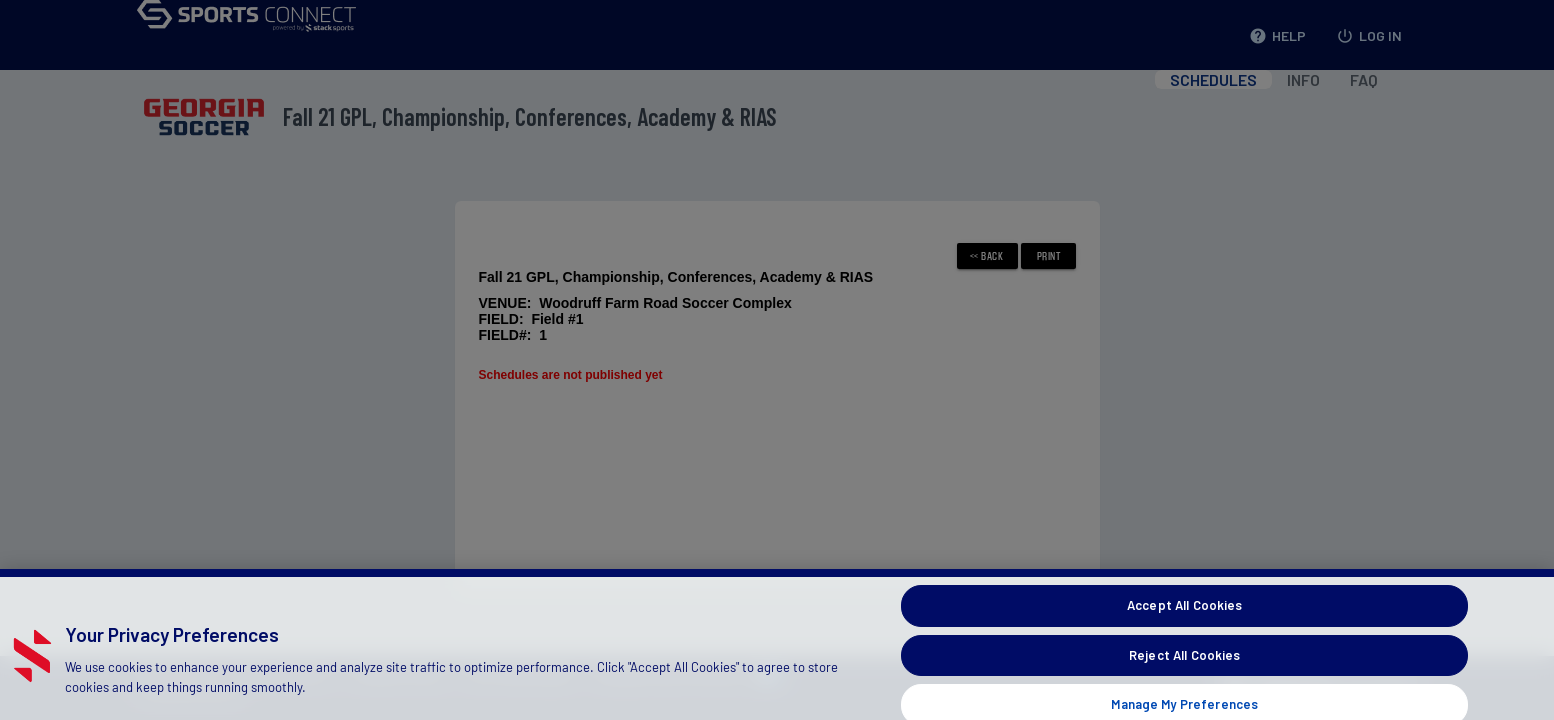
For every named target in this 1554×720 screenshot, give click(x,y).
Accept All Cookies (1184, 619)
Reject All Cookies (1184, 669)
